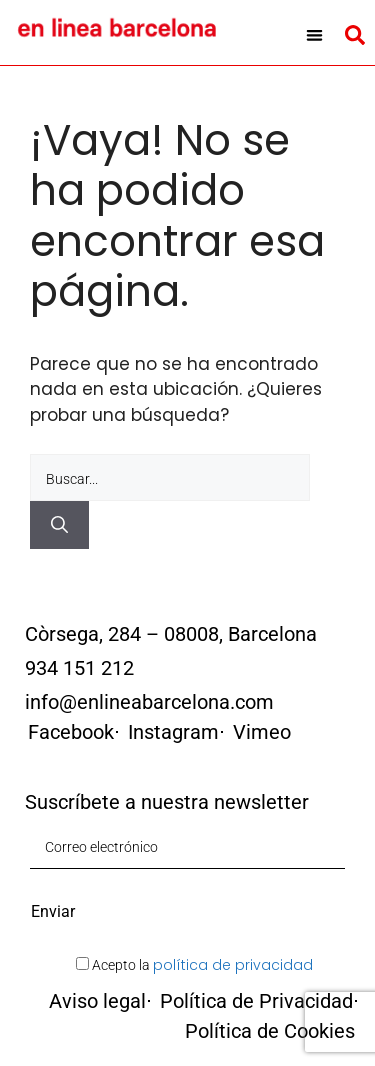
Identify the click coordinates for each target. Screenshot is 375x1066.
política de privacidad (233, 965)
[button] (314, 35)
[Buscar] (59, 525)
